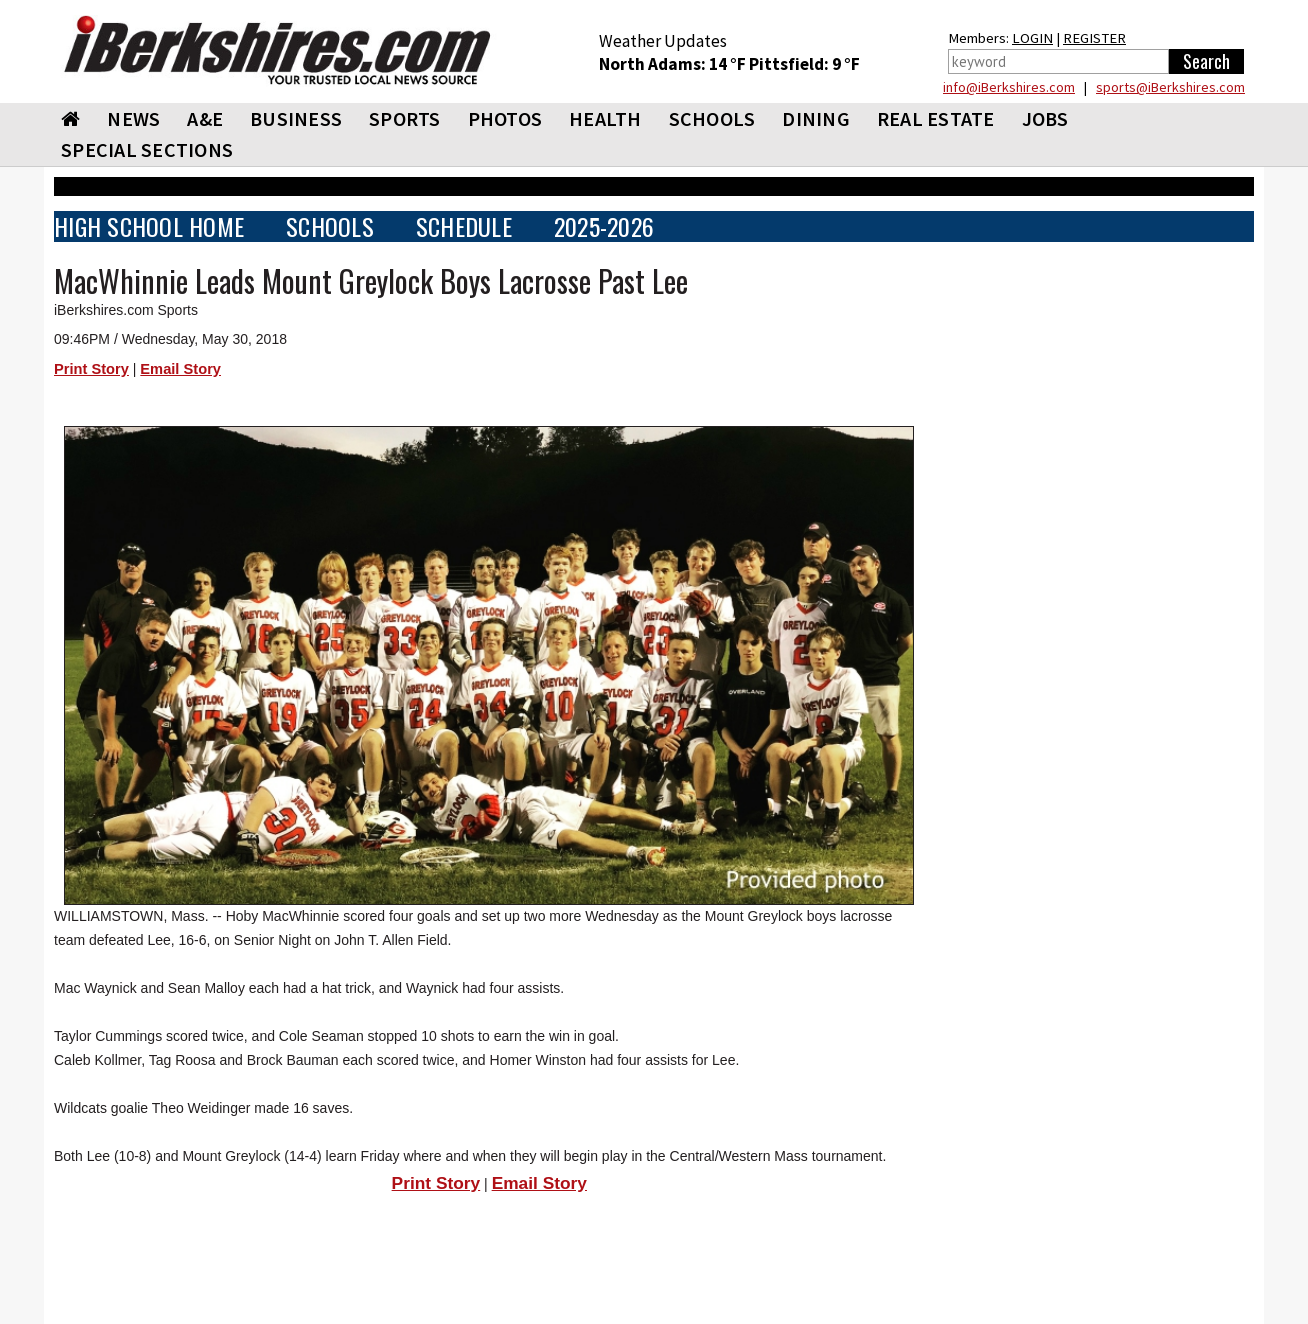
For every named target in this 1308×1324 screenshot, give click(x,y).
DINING (816, 118)
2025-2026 (604, 226)
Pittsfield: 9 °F (804, 64)
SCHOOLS (712, 118)
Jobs (1045, 118)
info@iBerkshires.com (1009, 87)
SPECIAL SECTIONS (147, 149)
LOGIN (1032, 38)
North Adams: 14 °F (674, 64)
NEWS (133, 118)
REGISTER (1094, 38)
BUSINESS (296, 118)
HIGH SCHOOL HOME (149, 226)
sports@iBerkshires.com (1170, 87)
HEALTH (605, 118)
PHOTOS (505, 118)
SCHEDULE (464, 226)
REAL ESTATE (936, 118)
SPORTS (405, 118)
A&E (205, 118)
